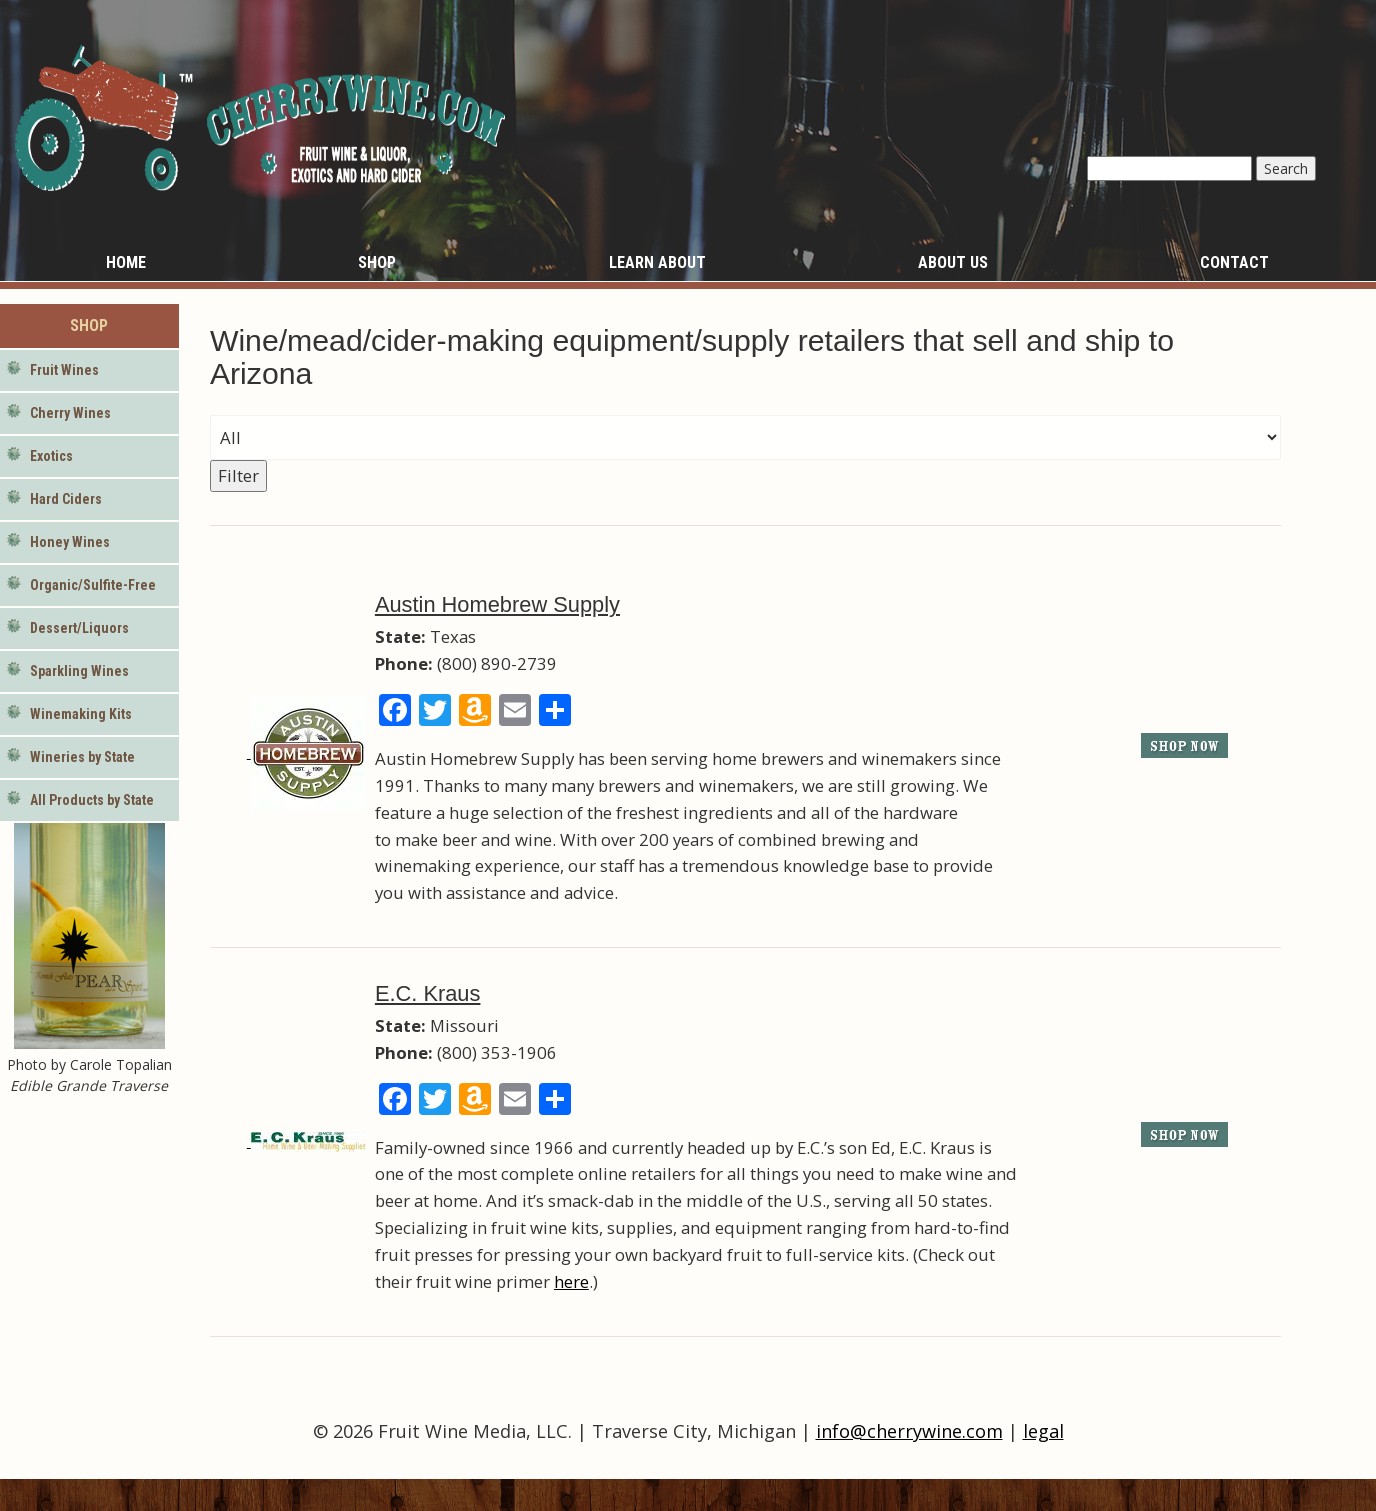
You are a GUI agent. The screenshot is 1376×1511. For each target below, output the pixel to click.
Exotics (51, 456)
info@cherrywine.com (909, 1431)
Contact (1234, 262)
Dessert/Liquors (79, 628)
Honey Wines (70, 542)
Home (126, 262)
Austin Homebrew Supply (497, 604)
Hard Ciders (66, 499)
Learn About (657, 262)
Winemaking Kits (81, 714)
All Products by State (92, 800)
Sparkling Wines (79, 671)
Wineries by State (82, 757)
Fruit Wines (64, 370)
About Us (953, 262)
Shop (377, 262)
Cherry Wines (70, 413)
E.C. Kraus (428, 993)
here (571, 1281)
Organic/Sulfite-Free (93, 585)
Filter (238, 475)
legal (1043, 1431)
